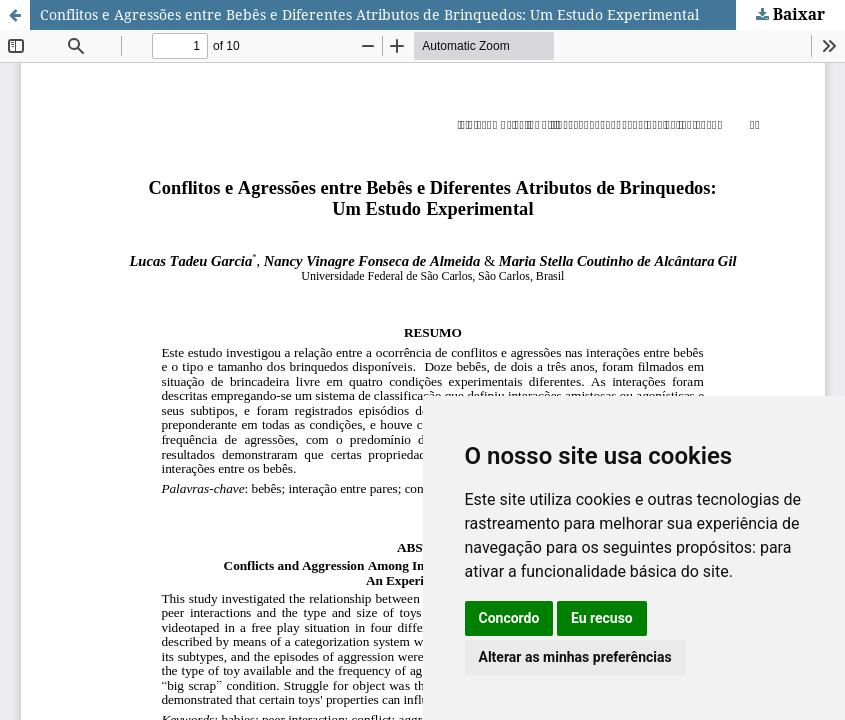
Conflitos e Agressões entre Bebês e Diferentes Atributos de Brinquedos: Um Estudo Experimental (369, 14)
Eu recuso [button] (602, 618)
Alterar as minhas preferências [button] (575, 657)
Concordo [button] (509, 618)
